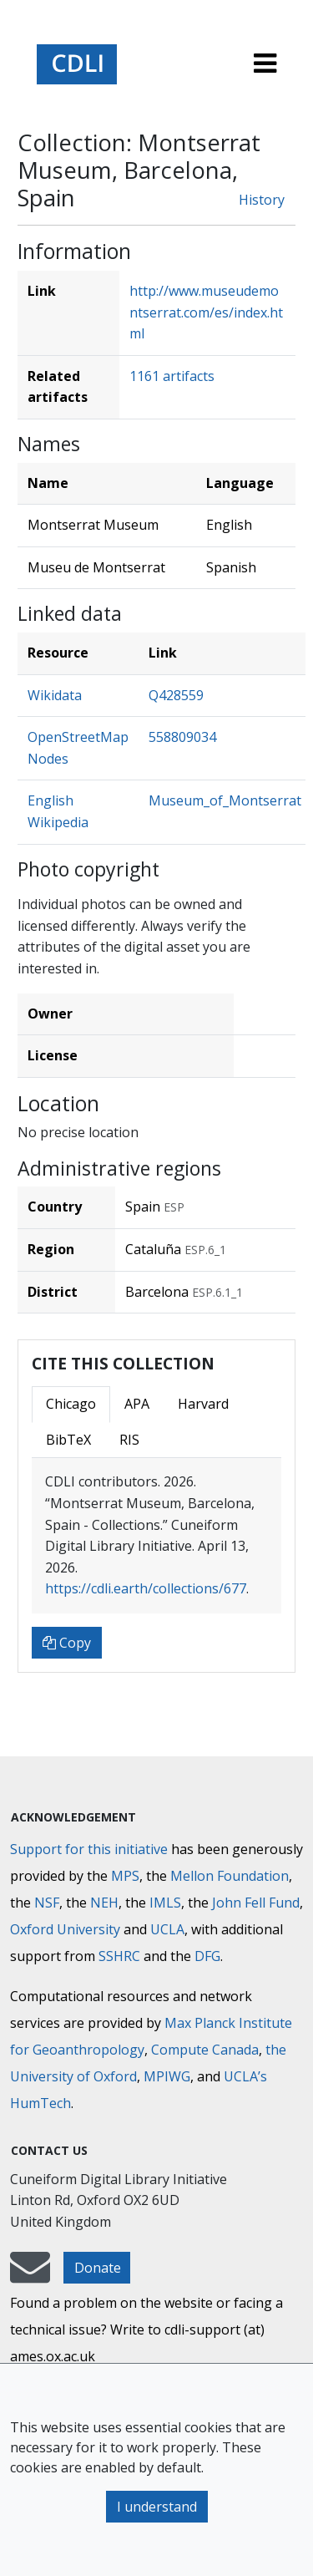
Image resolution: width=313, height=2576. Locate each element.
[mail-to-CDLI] (30, 2275)
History (262, 200)
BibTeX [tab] (68, 1439)
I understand (157, 2506)
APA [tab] (136, 1404)
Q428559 (176, 695)
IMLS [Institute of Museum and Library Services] (165, 1902)
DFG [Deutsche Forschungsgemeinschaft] (207, 1956)
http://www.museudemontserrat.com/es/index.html (206, 312)
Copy (67, 1642)
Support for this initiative (89, 1849)
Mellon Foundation (229, 1876)
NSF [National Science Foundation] (46, 1902)
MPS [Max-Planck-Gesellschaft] (125, 1876)
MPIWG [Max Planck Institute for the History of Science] (167, 2076)
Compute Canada (205, 2049)
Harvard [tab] (203, 1404)
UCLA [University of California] (167, 1929)
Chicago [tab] (71, 1404)
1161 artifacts (172, 376)
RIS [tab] (129, 1439)
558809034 (182, 737)
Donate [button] (97, 2267)
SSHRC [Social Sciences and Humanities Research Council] (119, 1956)
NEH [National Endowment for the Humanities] (104, 1902)
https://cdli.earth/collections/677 (145, 1588)
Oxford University (65, 1929)
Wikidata (55, 695)
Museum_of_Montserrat (225, 800)
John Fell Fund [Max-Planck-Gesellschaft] (256, 1902)
